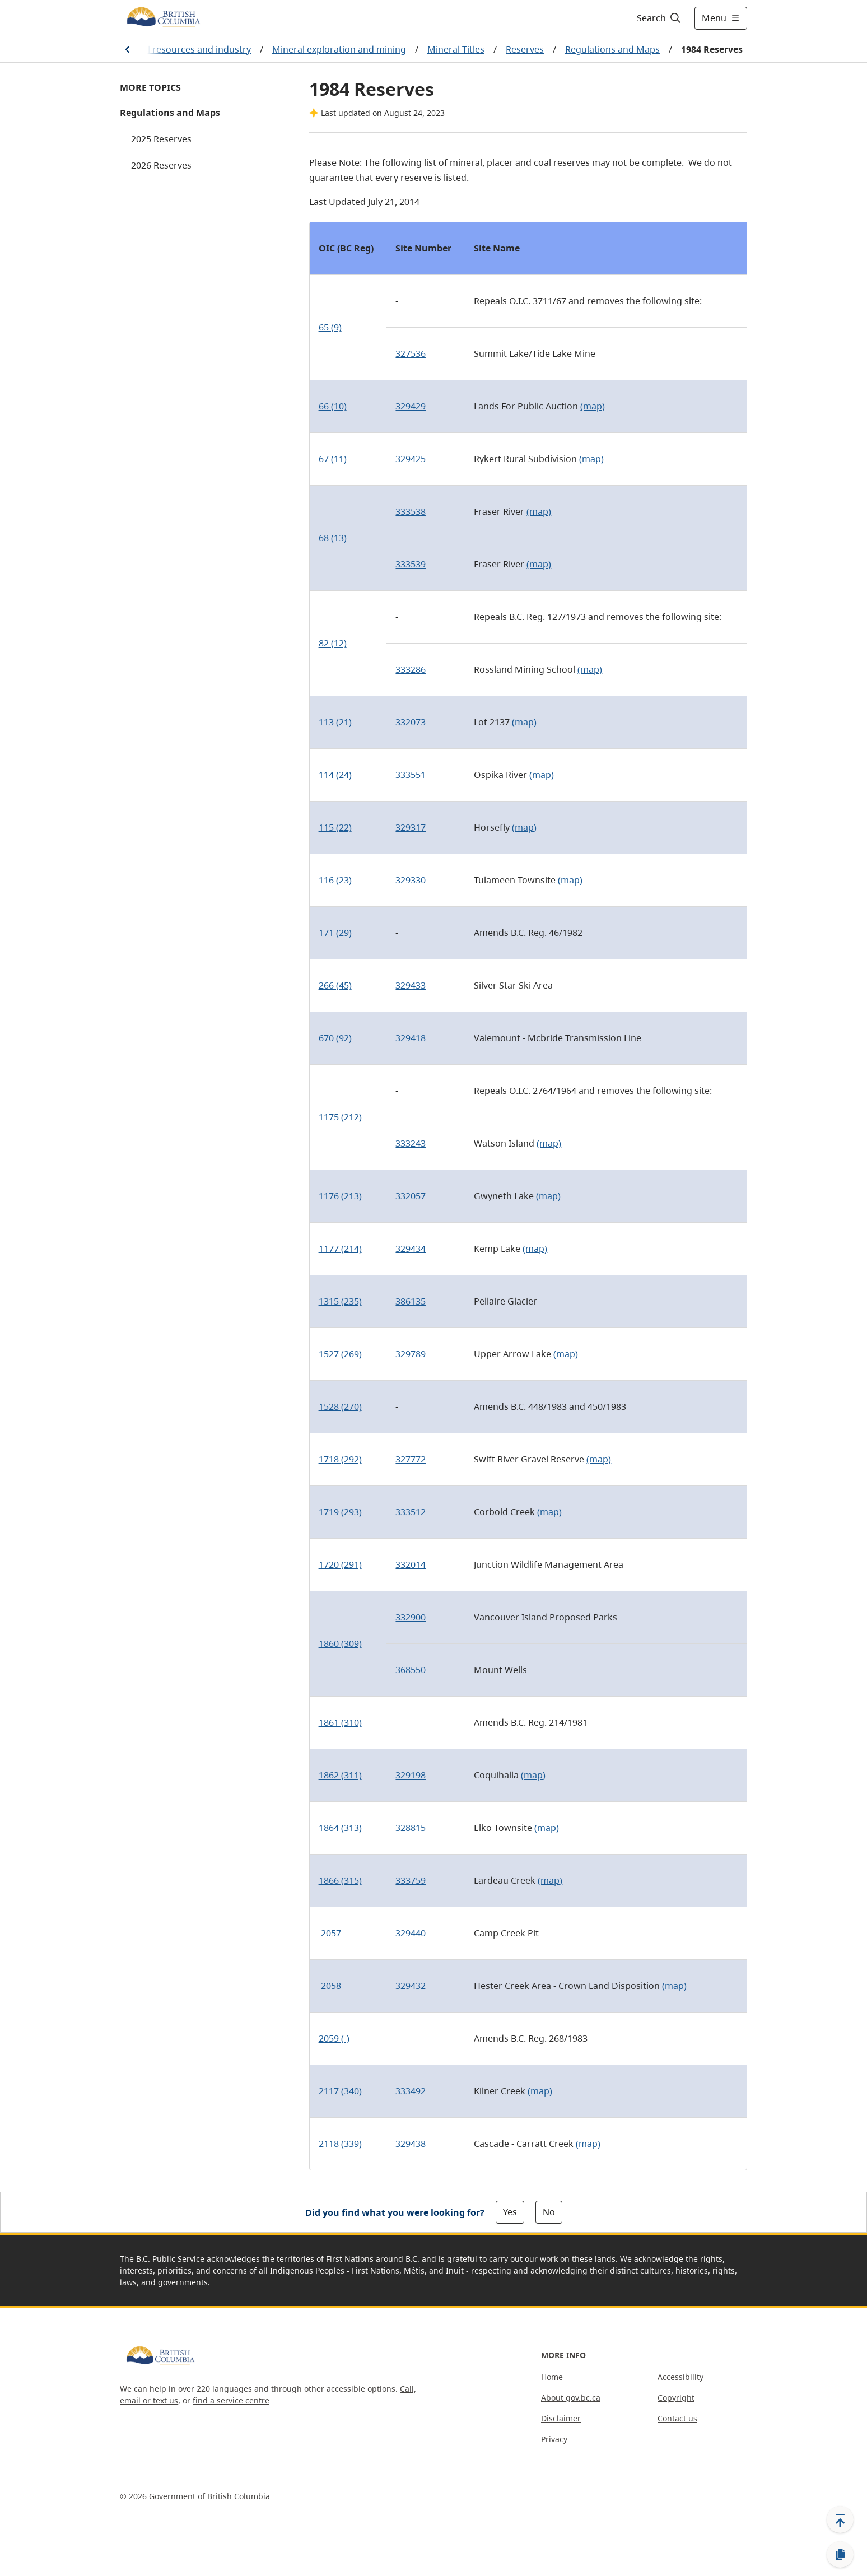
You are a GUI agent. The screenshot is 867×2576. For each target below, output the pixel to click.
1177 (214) (340, 1248)
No (549, 2212)
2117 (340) (340, 2091)
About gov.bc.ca (570, 2397)
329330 (410, 880)
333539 (410, 564)
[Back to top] (840, 2519)
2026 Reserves (161, 165)
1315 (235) (340, 1301)
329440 (410, 1933)
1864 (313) (340, 1828)
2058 (331, 1985)
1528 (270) (340, 1406)
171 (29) (335, 932)
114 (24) (335, 774)
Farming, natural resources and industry (165, 49)
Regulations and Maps (612, 49)
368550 (410, 1670)
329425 (410, 459)
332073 (410, 722)
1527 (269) (340, 1354)
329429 (410, 406)
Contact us (677, 2418)
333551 (410, 774)
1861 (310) (340, 1722)
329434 (410, 1248)
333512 (410, 1512)
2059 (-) (334, 2038)
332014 (410, 1564)
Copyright (676, 2397)
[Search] (659, 18)
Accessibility (680, 2377)
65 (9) (330, 327)
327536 (410, 353)
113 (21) (335, 722)
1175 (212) (340, 1117)
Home (552, 2377)
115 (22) (335, 827)
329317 (410, 827)
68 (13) (333, 538)
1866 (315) (340, 1880)
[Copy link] (840, 2554)
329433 (410, 985)
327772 (410, 1459)
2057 (331, 1933)
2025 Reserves (161, 139)
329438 (410, 2143)
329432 (410, 1985)
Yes (510, 2212)
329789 (410, 1354)
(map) (592, 406)
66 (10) (333, 406)
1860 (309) (340, 1643)
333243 (410, 1143)
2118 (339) (340, 2143)
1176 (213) (340, 1196)
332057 (410, 1196)
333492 (410, 2091)
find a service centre (231, 2400)
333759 (410, 1880)
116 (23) (335, 880)
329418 (410, 1038)
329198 (410, 1775)
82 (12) (333, 643)
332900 (410, 1617)
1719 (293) (340, 1512)
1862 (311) (340, 1775)
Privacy (554, 2439)
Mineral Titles (455, 49)
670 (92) (335, 1038)
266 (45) (335, 985)
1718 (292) (340, 1459)
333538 (410, 511)
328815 (410, 1828)
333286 (410, 669)
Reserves (525, 49)
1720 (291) (340, 1564)
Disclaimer (561, 2418)
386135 (410, 1301)
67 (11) (333, 459)
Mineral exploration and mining (339, 49)
